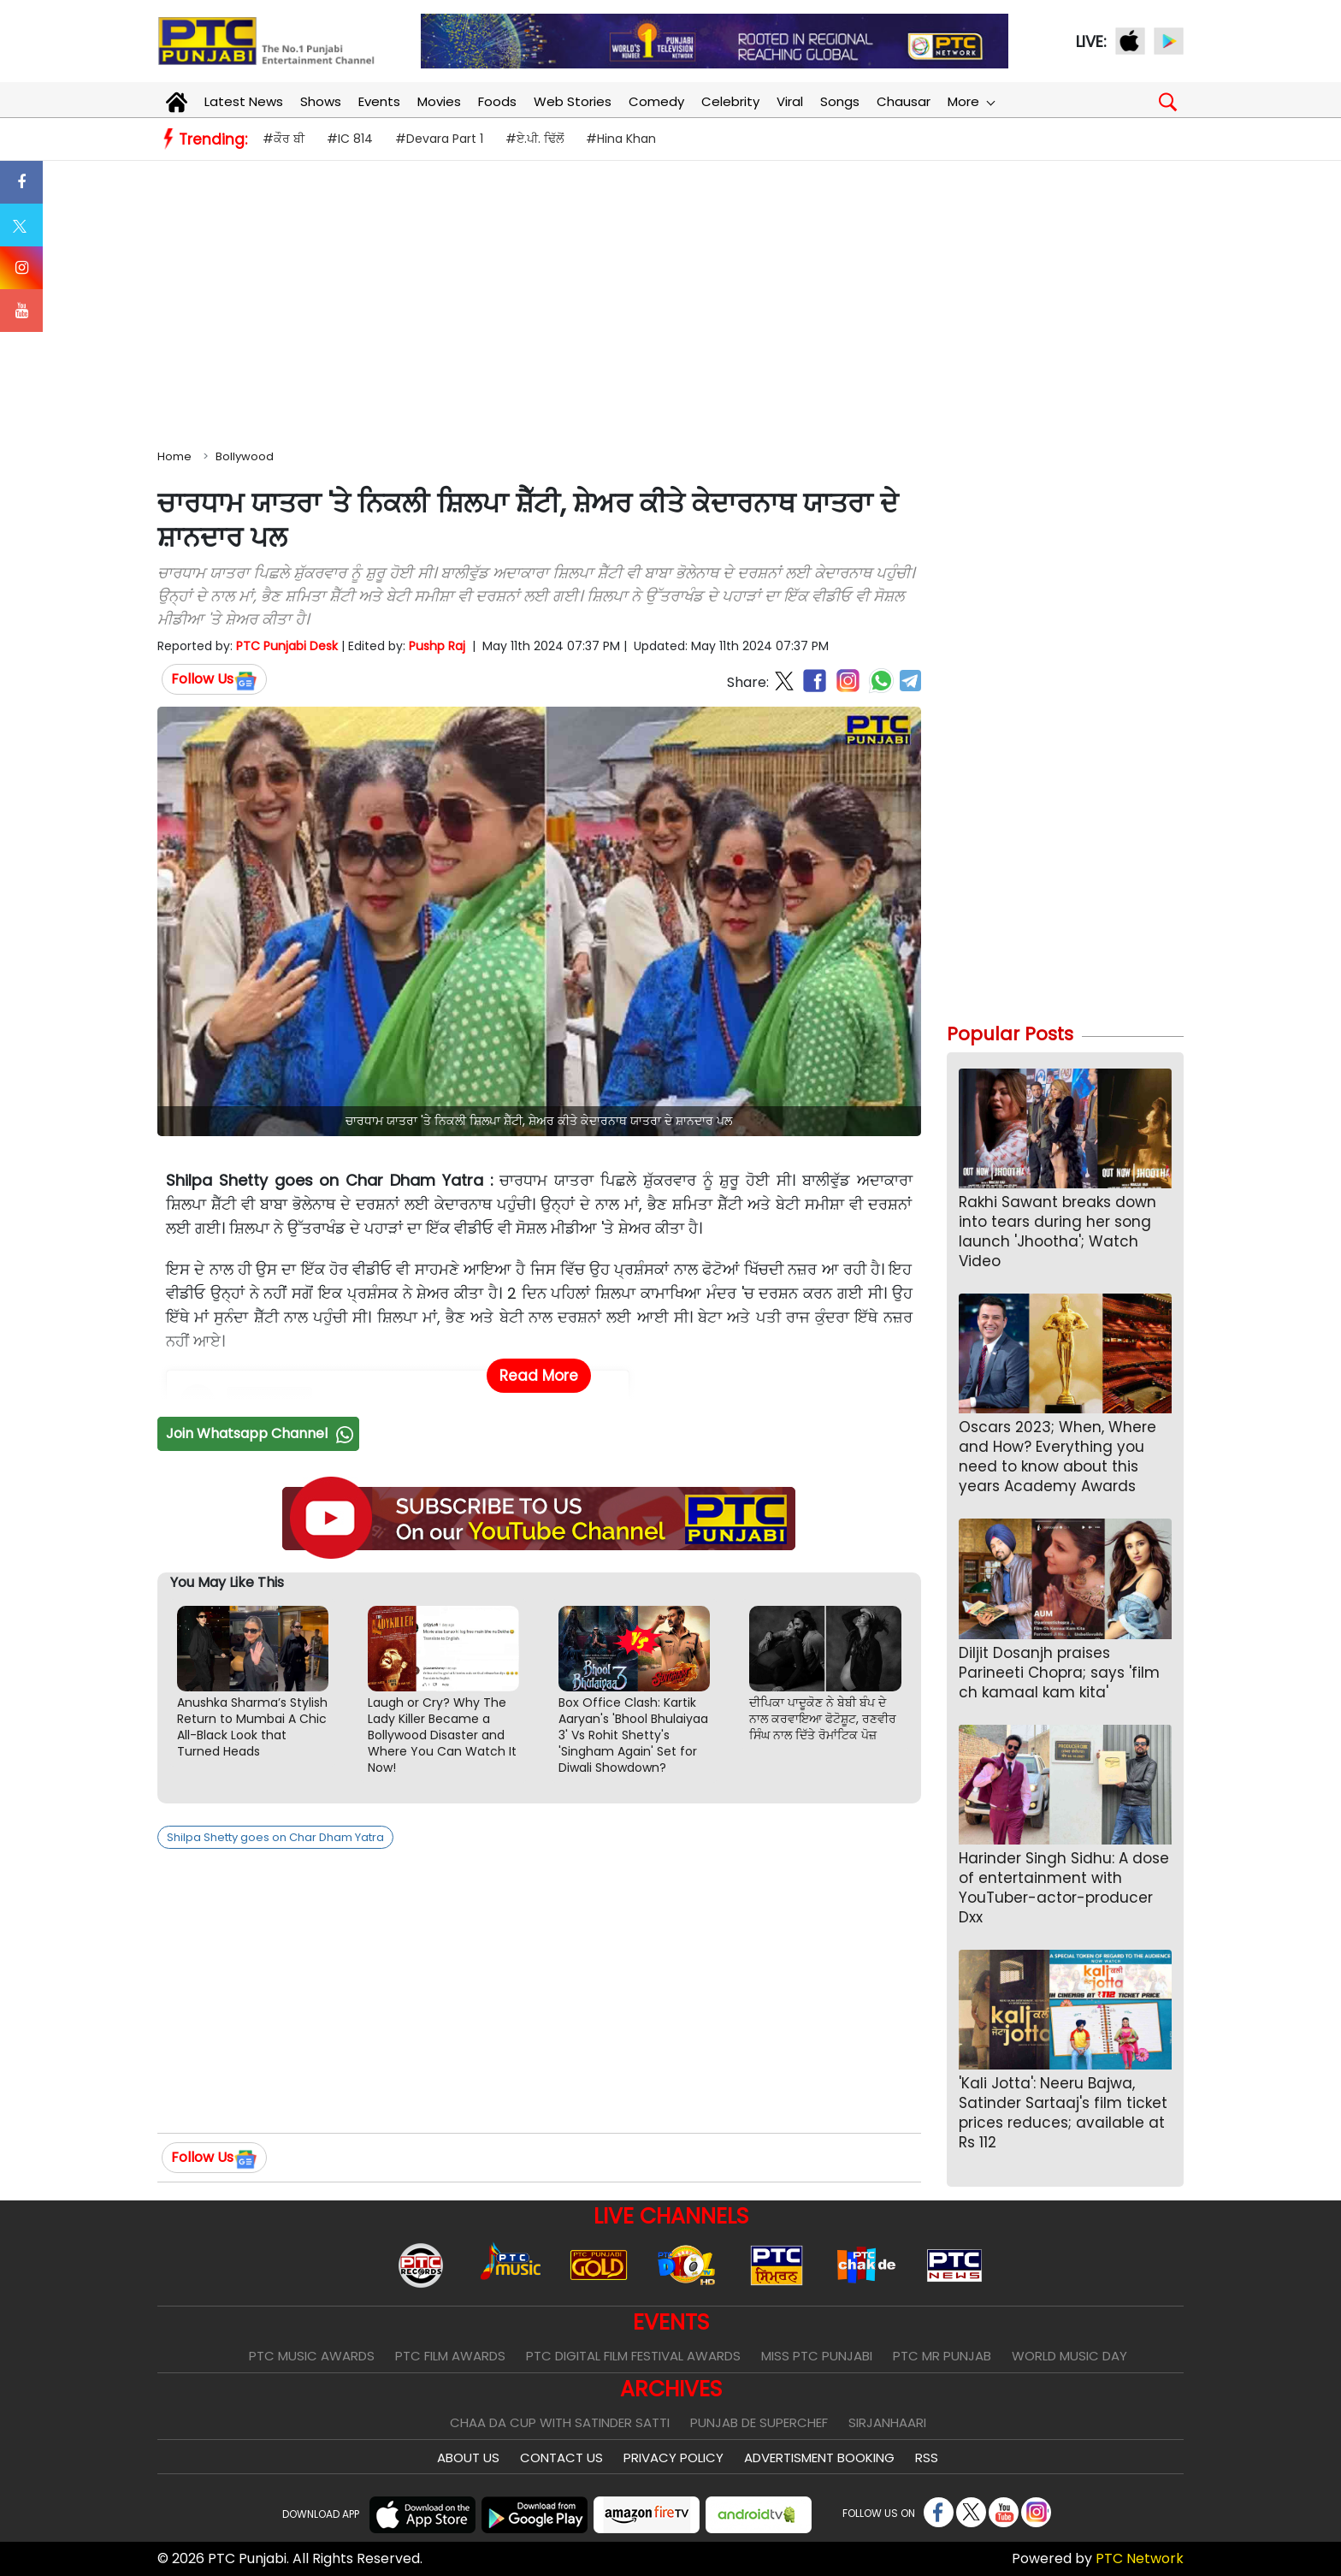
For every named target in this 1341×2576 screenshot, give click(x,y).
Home (174, 456)
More (971, 101)
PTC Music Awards (312, 2356)
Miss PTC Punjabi (816, 2356)
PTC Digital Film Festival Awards (633, 2356)
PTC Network (1140, 2558)
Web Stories (572, 101)
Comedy (656, 101)
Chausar (903, 101)
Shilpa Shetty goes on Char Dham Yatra (275, 1837)
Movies (439, 101)
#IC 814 (350, 138)
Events (379, 101)
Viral (790, 101)
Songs (840, 101)
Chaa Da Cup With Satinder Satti (560, 2422)
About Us (468, 2457)
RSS (926, 2457)
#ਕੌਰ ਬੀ (283, 138)
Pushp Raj (437, 645)
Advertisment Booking (819, 2457)
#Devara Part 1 (439, 138)
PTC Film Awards (450, 2356)
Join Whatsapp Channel (261, 1433)
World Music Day (1069, 2356)
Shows (320, 101)
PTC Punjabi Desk (287, 645)
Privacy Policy (673, 2457)
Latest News (243, 101)
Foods (497, 101)
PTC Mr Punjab (942, 2356)
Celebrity (730, 101)
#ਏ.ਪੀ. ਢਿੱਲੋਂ (534, 138)
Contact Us (561, 2457)
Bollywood (245, 456)
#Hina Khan (621, 138)
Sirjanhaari (887, 2422)
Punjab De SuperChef (759, 2422)
